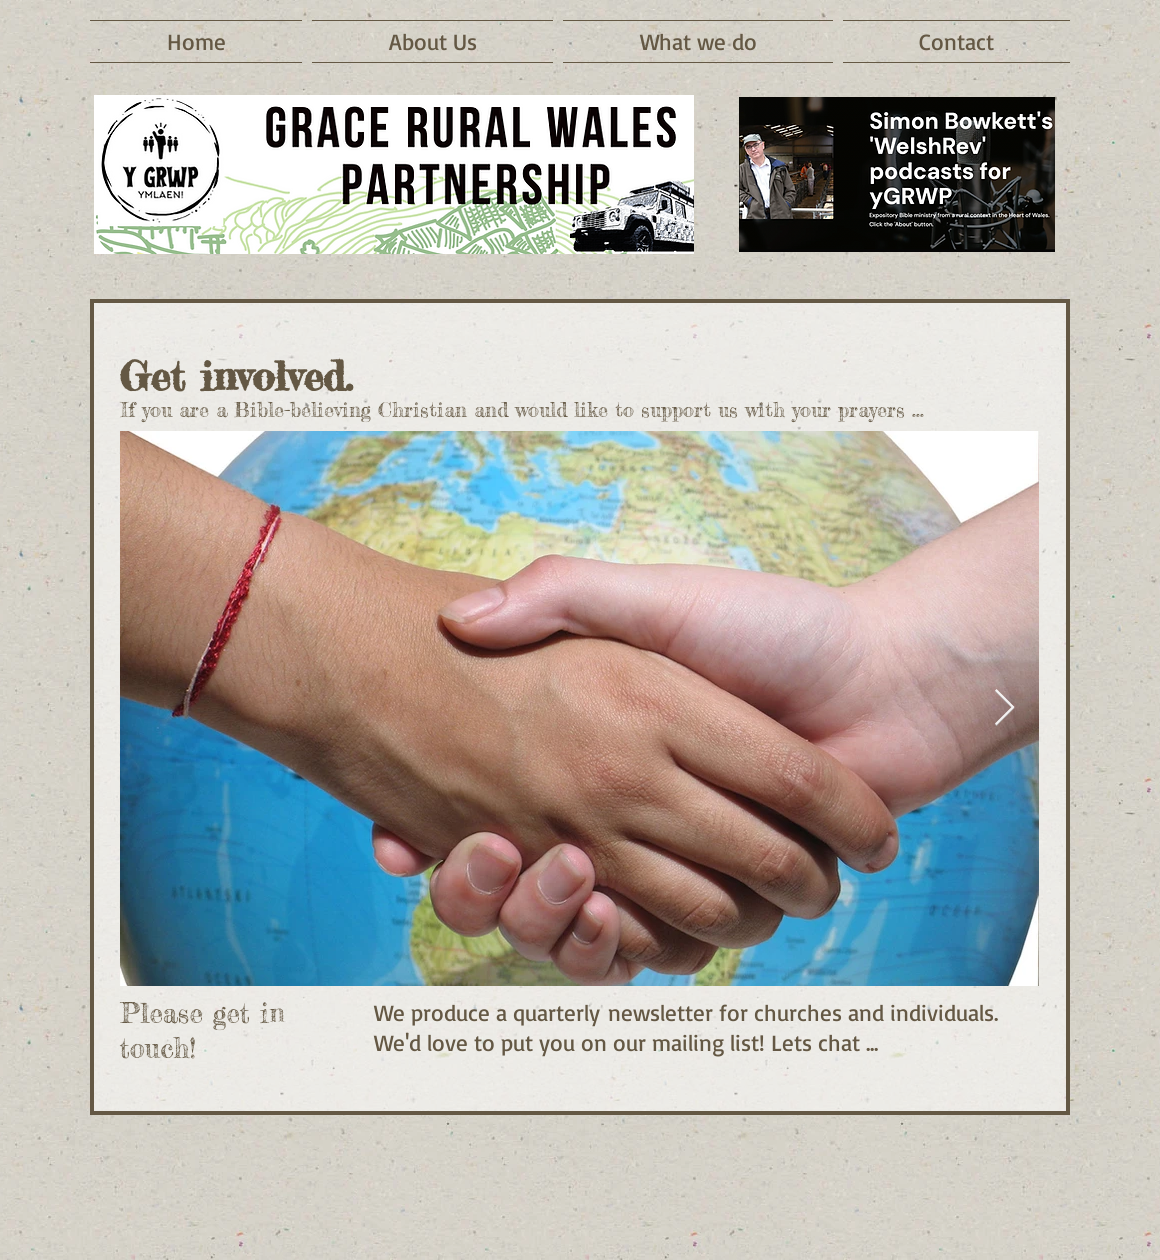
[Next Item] (1004, 708)
